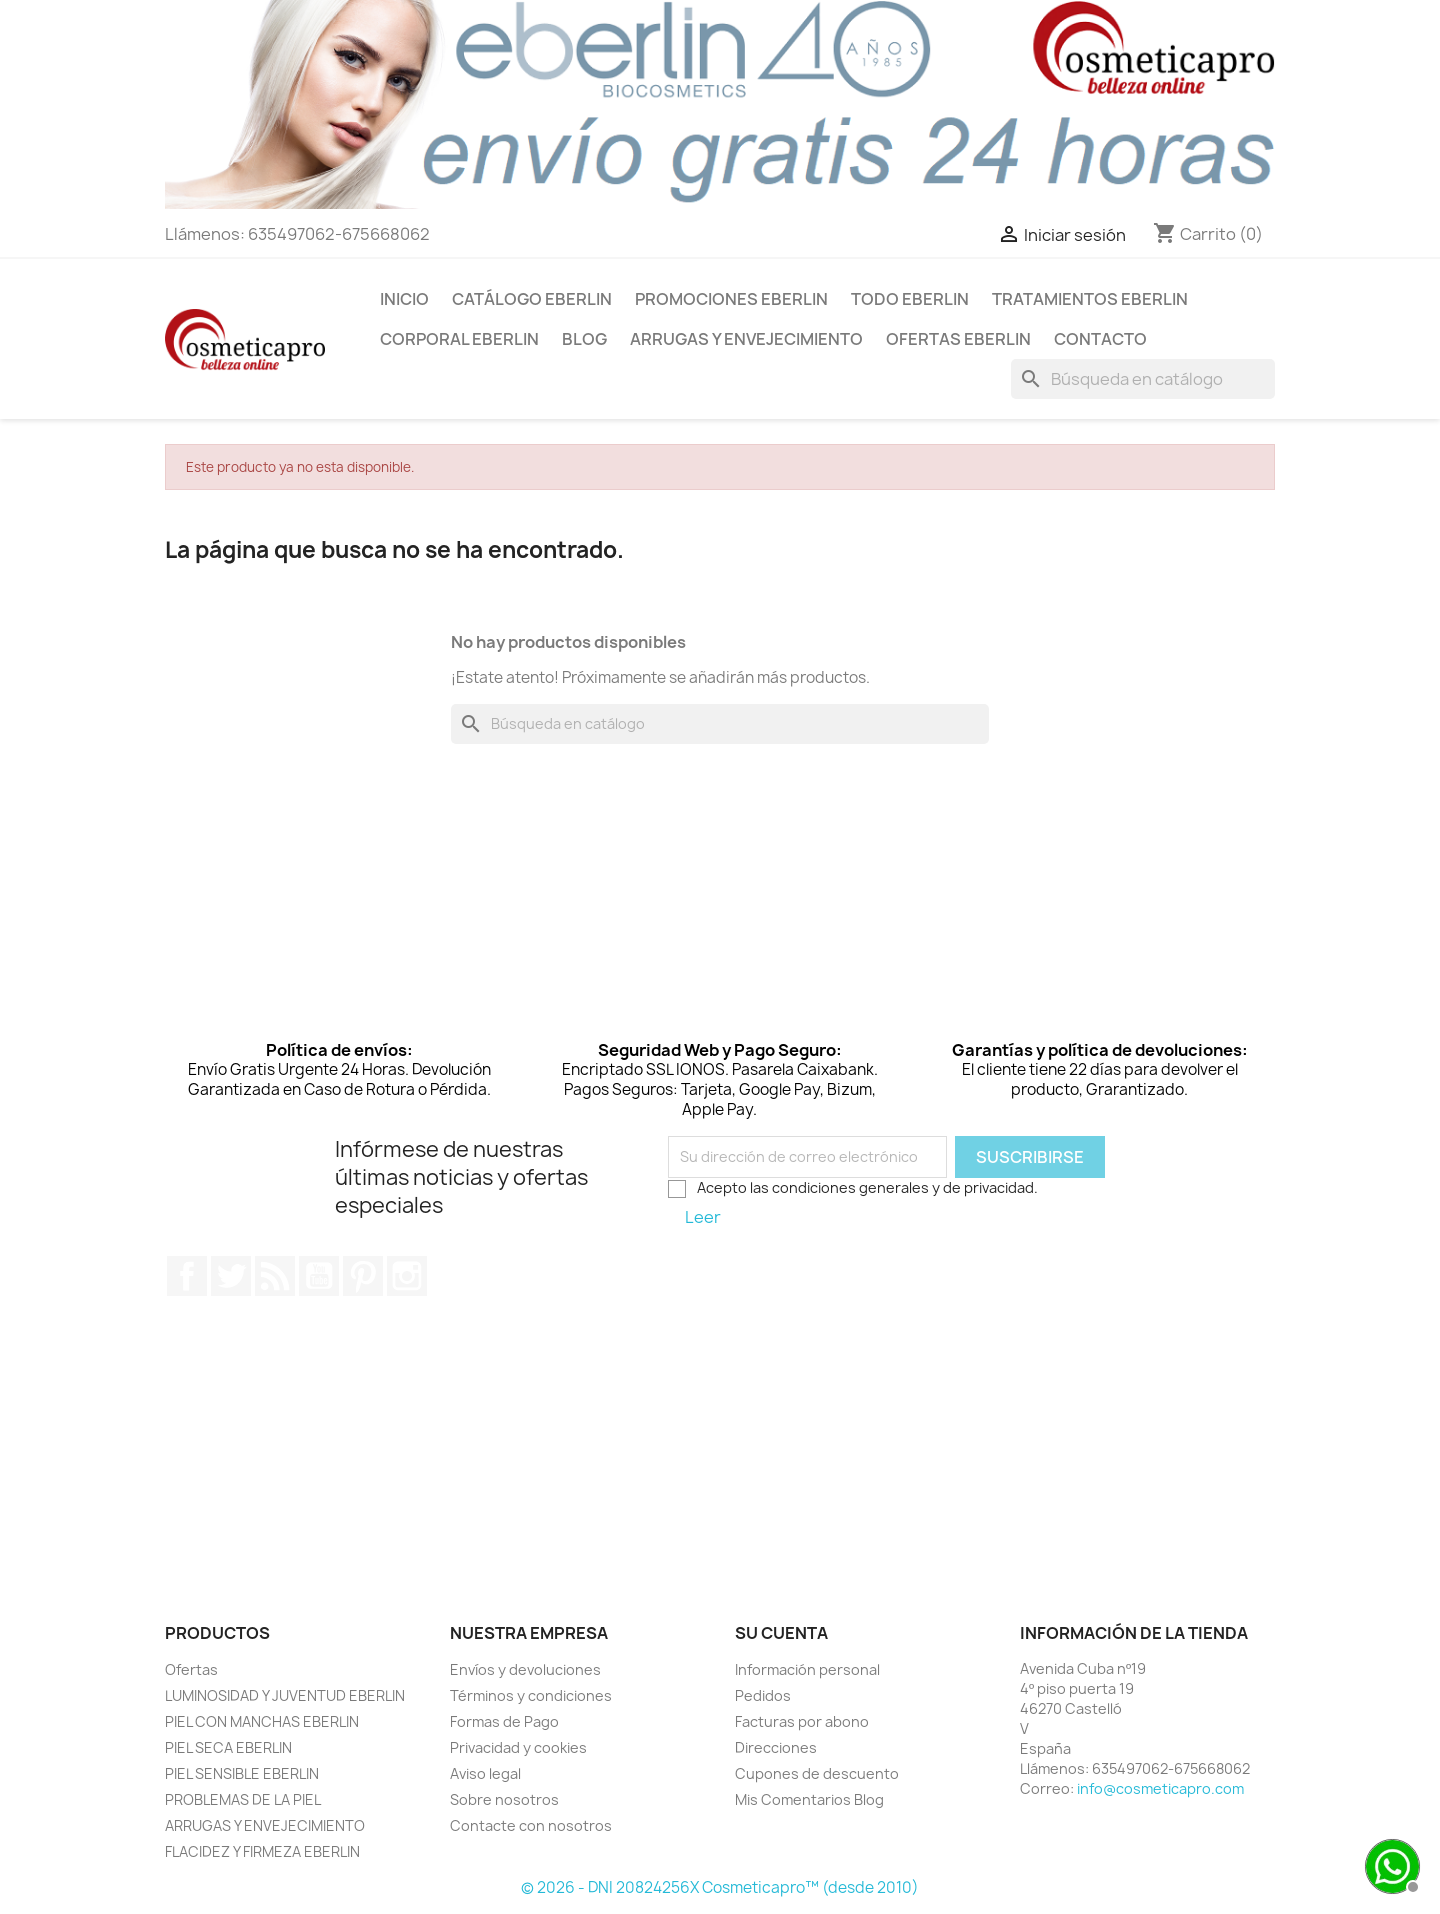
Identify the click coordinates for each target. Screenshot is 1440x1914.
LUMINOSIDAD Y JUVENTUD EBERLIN (285, 1695)
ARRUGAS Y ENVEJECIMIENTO (746, 339)
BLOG (584, 339)
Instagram (407, 1276)
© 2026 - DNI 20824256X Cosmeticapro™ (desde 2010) (720, 1887)
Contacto (1100, 339)
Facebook (187, 1276)
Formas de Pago (504, 1721)
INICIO (404, 299)
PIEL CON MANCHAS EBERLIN (262, 1721)
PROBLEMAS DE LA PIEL (243, 1799)
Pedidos (763, 1695)
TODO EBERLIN (910, 299)
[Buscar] (1143, 379)
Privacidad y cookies (518, 1747)
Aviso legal (485, 1773)
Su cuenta (781, 1633)
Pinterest (363, 1276)
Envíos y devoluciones (525, 1669)
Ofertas (191, 1669)
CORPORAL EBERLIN (459, 339)
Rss (275, 1276)
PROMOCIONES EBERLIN (731, 299)
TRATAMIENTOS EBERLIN (1090, 299)
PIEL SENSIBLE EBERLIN (242, 1773)
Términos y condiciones (531, 1695)
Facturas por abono (802, 1721)
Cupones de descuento (817, 1773)
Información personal (807, 1669)
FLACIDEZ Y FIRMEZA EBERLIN (262, 1851)
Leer (703, 1217)
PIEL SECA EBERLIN (228, 1747)
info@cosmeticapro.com (1160, 1788)
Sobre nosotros (504, 1799)
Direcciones (776, 1747)
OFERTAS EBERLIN (958, 339)
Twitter (231, 1276)
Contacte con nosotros (531, 1825)
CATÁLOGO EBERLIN (532, 299)
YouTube (319, 1276)
